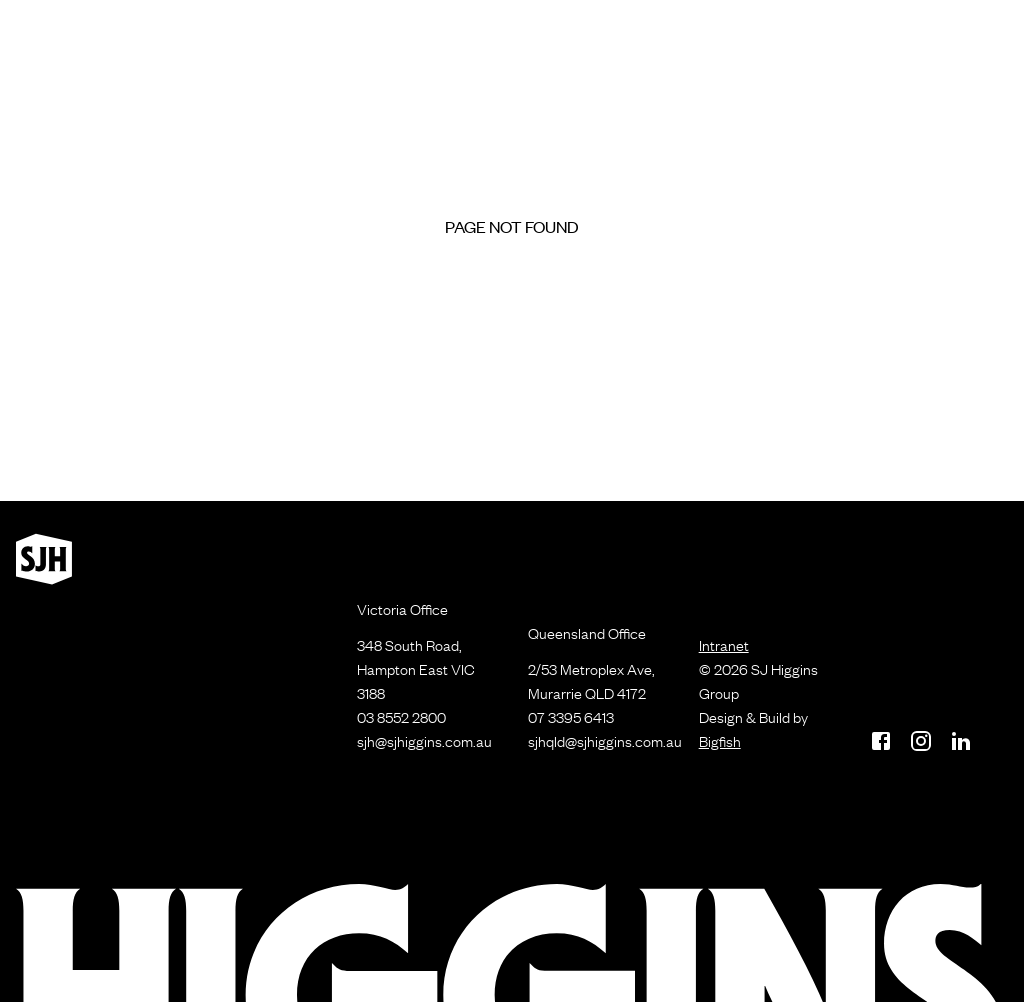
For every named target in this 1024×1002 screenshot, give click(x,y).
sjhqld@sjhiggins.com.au (605, 741)
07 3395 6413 (571, 717)
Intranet (724, 645)
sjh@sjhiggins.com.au (424, 741)
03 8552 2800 (401, 717)
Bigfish (720, 741)
